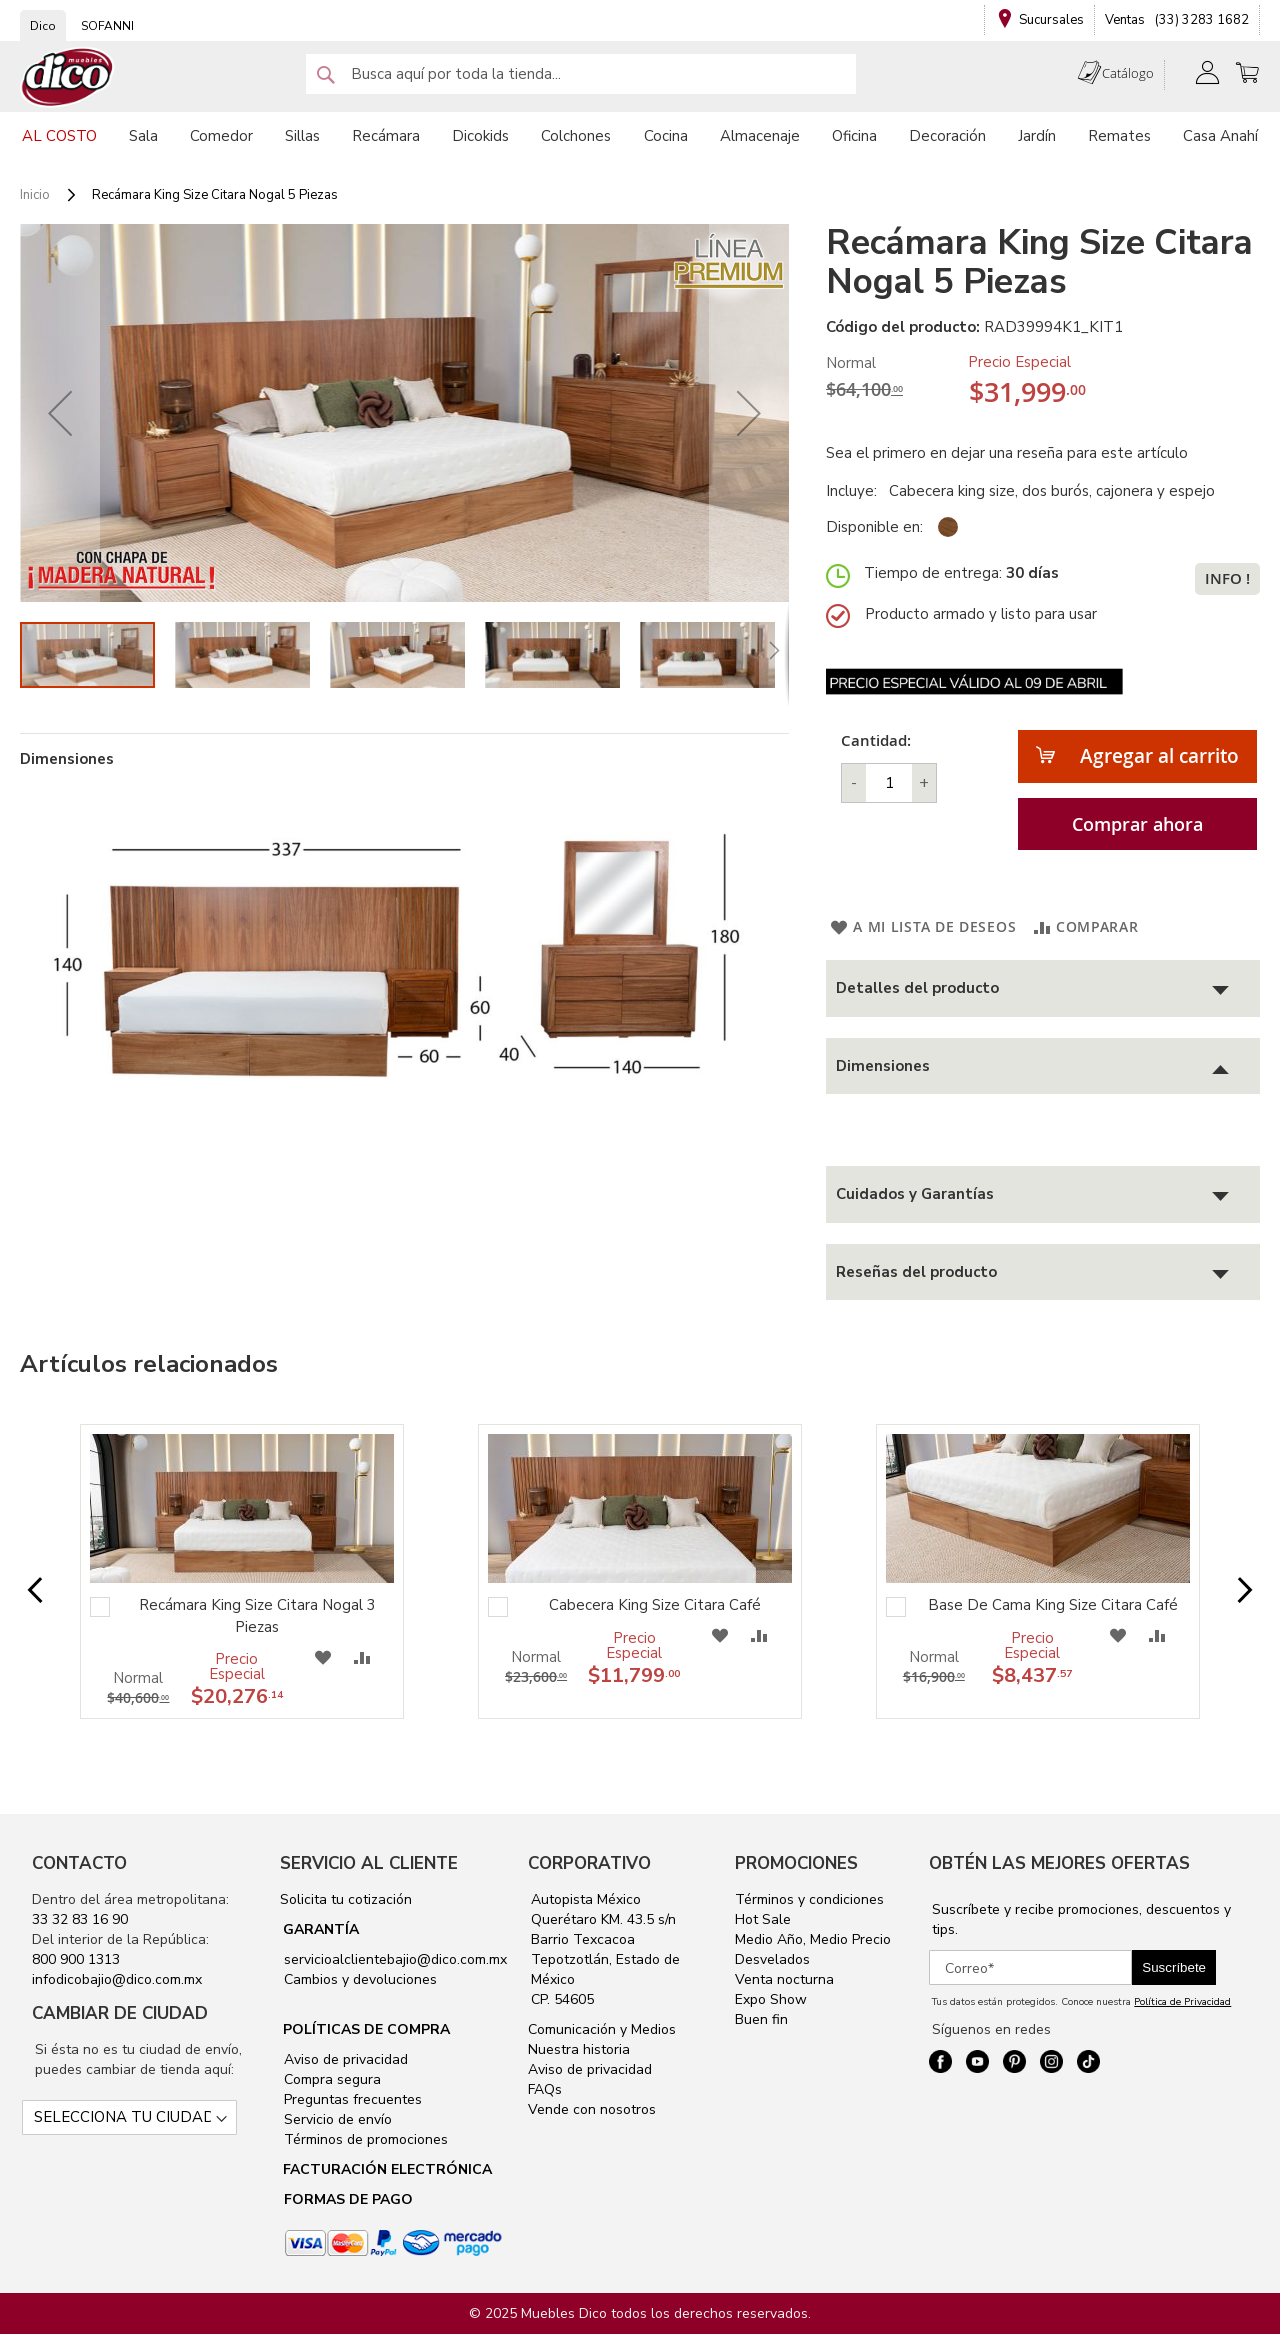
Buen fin (761, 2019)
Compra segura (330, 2079)
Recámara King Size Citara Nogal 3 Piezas (257, 1615)
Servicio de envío (336, 2119)
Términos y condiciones (809, 1899)
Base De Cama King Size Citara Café (1053, 1605)
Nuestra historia (579, 2049)
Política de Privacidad (1182, 2002)
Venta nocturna (784, 1979)
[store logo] (68, 77)
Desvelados (772, 1959)
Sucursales (1051, 20)
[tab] (1043, 988)
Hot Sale (763, 1919)
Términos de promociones (364, 2139)
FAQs (545, 2089)
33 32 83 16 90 (80, 1919)
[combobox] (581, 74)
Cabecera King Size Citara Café (655, 1605)
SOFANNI (107, 26)
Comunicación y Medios (602, 2029)
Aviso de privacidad (344, 2059)
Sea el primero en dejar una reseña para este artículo (1007, 453)
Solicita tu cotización (346, 1899)
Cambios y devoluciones (358, 1979)
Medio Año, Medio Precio (813, 1939)
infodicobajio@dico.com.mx (117, 1979)
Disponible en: (874, 527)
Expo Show (771, 1999)
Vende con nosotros (592, 2109)
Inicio (35, 195)
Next (1229, 1591)
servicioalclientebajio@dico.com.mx (395, 1959)
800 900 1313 (76, 1959)
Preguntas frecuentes (351, 2099)
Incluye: (855, 491)
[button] (60, 413)
